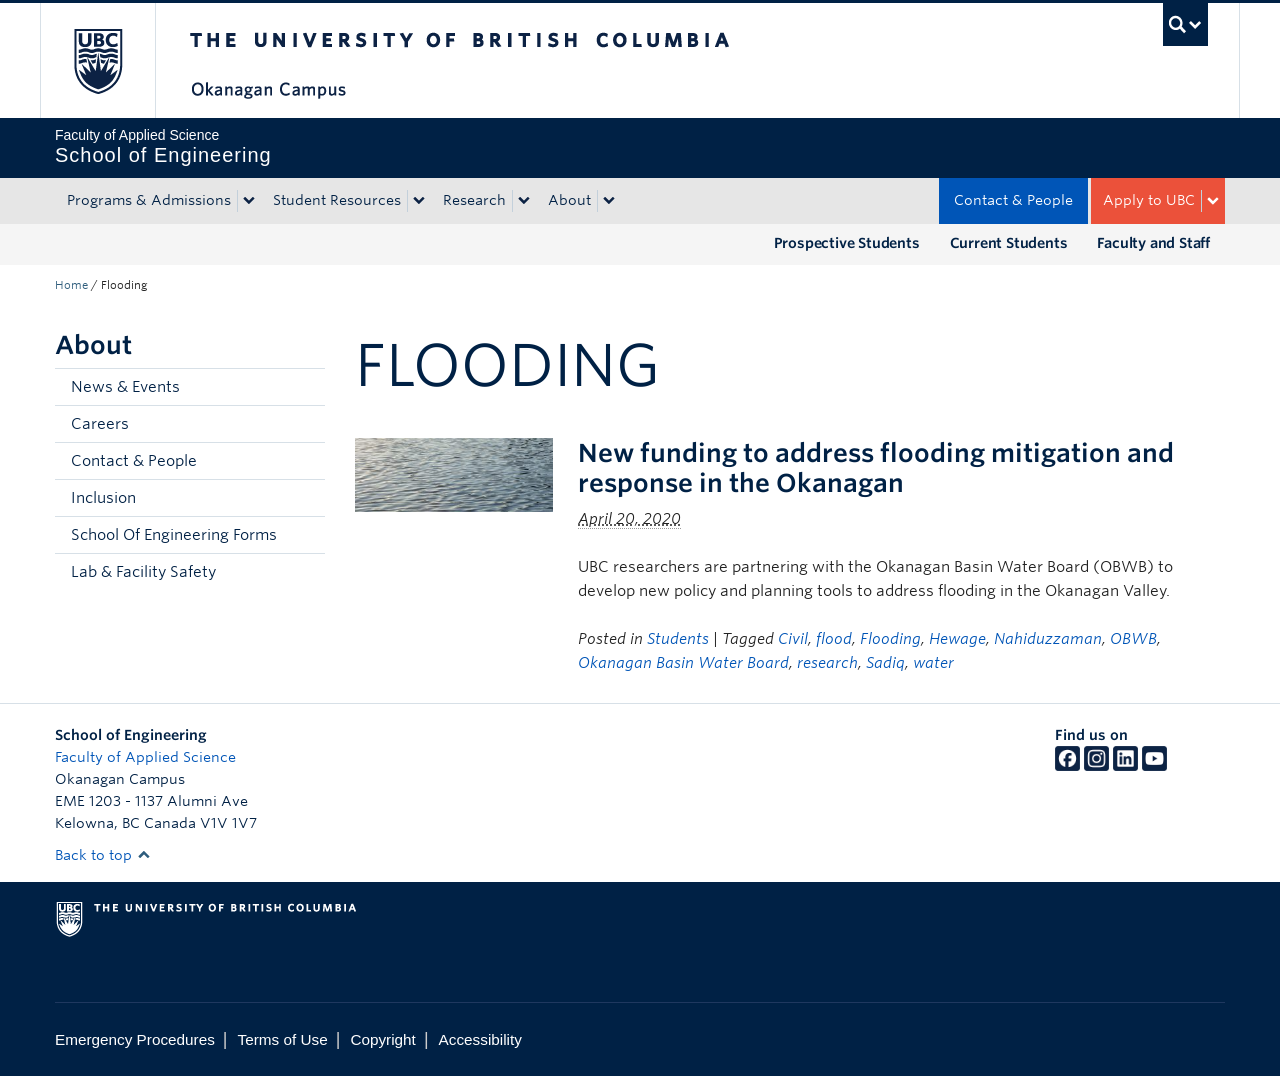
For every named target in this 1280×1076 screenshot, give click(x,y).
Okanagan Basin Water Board (683, 663)
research (827, 663)
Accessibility (480, 1039)
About (569, 200)
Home (71, 285)
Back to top (103, 855)
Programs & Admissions (149, 200)
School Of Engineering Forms (174, 535)
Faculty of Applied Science (145, 757)
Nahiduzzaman (1048, 639)
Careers (100, 424)
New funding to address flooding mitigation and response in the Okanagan (876, 468)
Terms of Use (283, 1039)
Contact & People (1013, 200)
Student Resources (337, 200)
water (933, 663)
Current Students (1009, 243)
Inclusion (103, 498)
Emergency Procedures (135, 1039)
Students (678, 639)
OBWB (1133, 639)
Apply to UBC (1149, 200)
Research (474, 200)
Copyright (382, 1039)
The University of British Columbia (97, 60)
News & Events (125, 387)
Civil (793, 639)
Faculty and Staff (1153, 243)
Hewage (957, 639)
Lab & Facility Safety (143, 572)
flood (834, 639)
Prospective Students (847, 243)
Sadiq (885, 663)
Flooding (890, 639)
